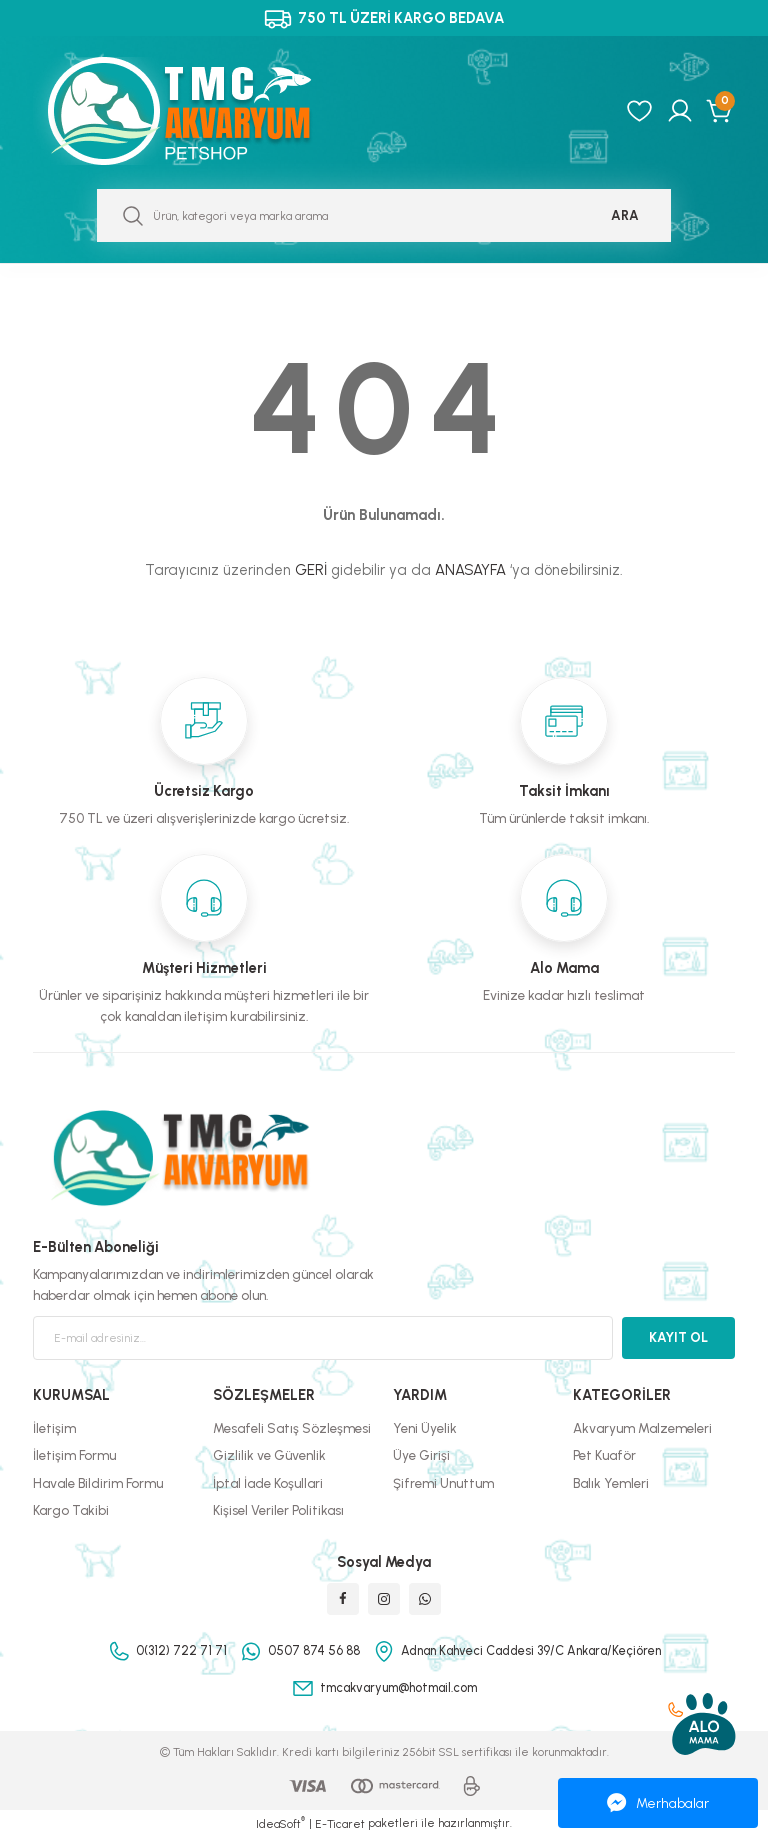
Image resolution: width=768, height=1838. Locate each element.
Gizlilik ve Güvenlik (269, 1455)
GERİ (311, 570)
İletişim (54, 1428)
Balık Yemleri (611, 1483)
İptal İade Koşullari (268, 1483)
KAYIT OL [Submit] (678, 1337)
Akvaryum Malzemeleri (642, 1428)
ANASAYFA (470, 570)
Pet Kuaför (604, 1455)
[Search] (384, 215)
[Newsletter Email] (323, 1338)
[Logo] (201, 111)
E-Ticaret (340, 1824)
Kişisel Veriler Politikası (278, 1510)
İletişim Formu (74, 1455)
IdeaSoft (280, 1823)
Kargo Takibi (71, 1510)
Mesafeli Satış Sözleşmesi (292, 1428)
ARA (625, 215)
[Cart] (720, 111)
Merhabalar (658, 1803)
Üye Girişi (421, 1455)
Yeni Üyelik (425, 1428)
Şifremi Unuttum (443, 1483)
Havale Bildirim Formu (98, 1483)
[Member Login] (680, 111)
